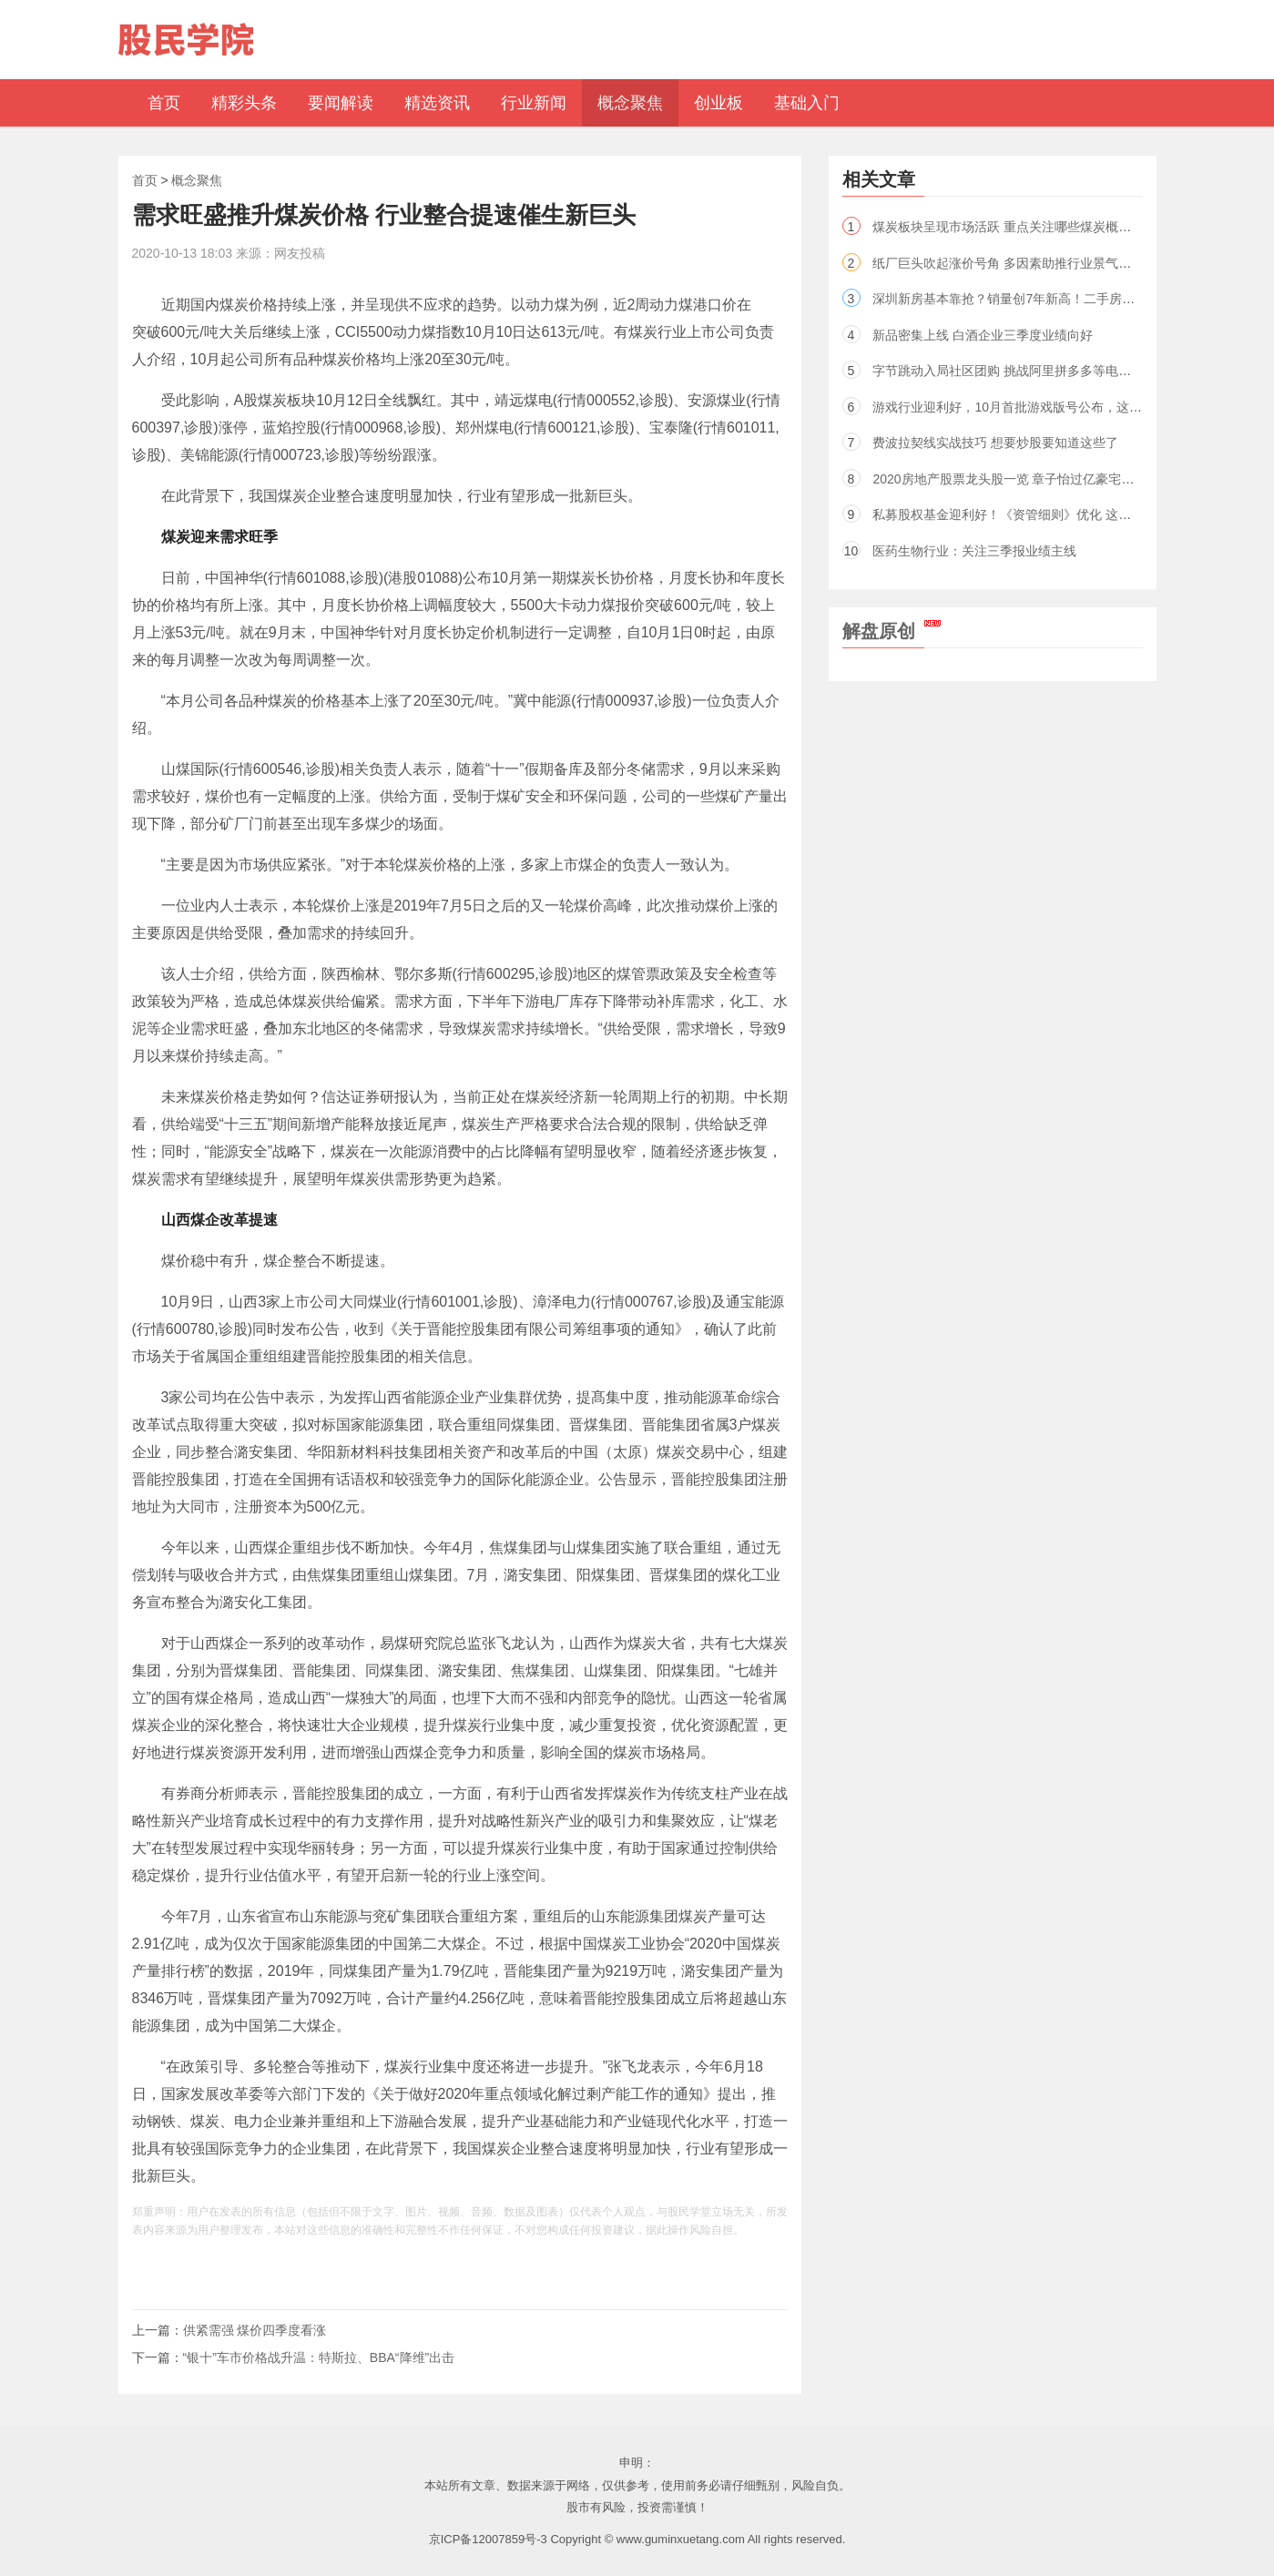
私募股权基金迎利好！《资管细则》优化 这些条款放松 (1027, 514)
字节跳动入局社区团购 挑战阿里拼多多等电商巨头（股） (1033, 370)
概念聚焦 (196, 180)
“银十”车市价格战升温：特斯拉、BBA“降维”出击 (319, 2357)
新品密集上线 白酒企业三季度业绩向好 (982, 335)
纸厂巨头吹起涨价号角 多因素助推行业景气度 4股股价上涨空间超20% (1070, 263)
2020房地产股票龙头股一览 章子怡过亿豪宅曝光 (1009, 479)
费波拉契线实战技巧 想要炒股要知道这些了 (995, 442)
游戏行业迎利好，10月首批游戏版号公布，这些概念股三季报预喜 (1058, 407)
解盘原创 (891, 631)
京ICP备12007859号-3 (488, 2539)
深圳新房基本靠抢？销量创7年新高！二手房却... (1008, 298)
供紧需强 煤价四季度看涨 (255, 2330)
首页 (145, 180)
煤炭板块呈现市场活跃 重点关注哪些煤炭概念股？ (1014, 226)
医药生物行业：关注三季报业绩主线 (974, 551)
